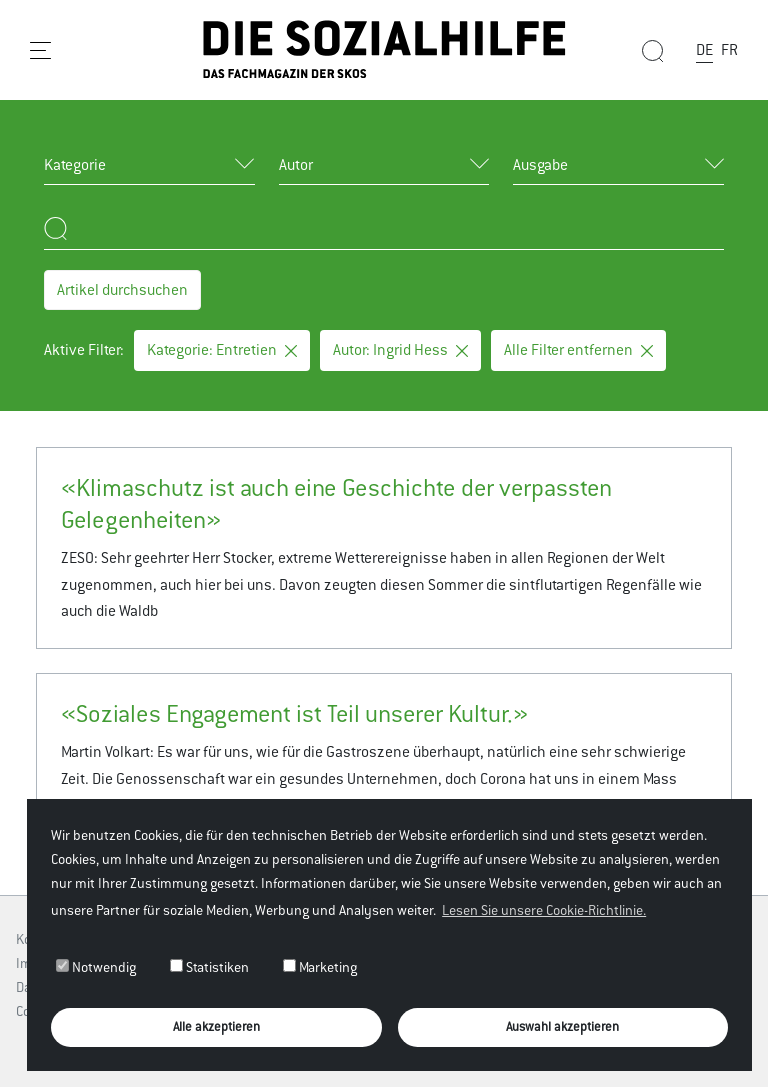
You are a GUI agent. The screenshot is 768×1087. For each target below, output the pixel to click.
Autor (296, 164)
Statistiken (209, 967)
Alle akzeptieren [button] (216, 1026)
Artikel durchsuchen (122, 289)
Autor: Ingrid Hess (400, 349)
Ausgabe (540, 164)
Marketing (320, 967)
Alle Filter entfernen (578, 349)
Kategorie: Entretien (222, 349)
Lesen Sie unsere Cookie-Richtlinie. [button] (544, 910)
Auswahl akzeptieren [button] (562, 1026)
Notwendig (96, 967)
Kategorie (75, 164)
